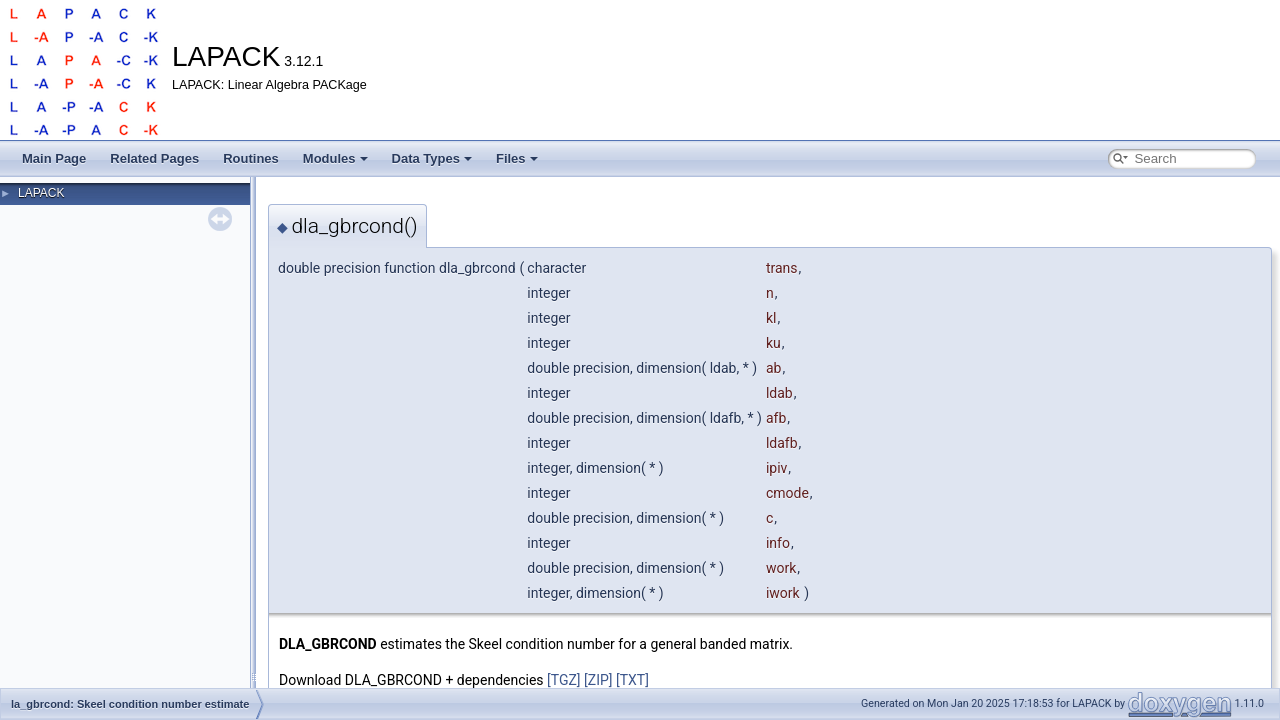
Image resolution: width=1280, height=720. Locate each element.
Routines (251, 158)
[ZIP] (598, 680)
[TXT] (632, 680)
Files (517, 158)
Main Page (54, 158)
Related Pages (154, 158)
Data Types (432, 158)
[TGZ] (564, 680)
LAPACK (41, 193)
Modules (335, 158)
